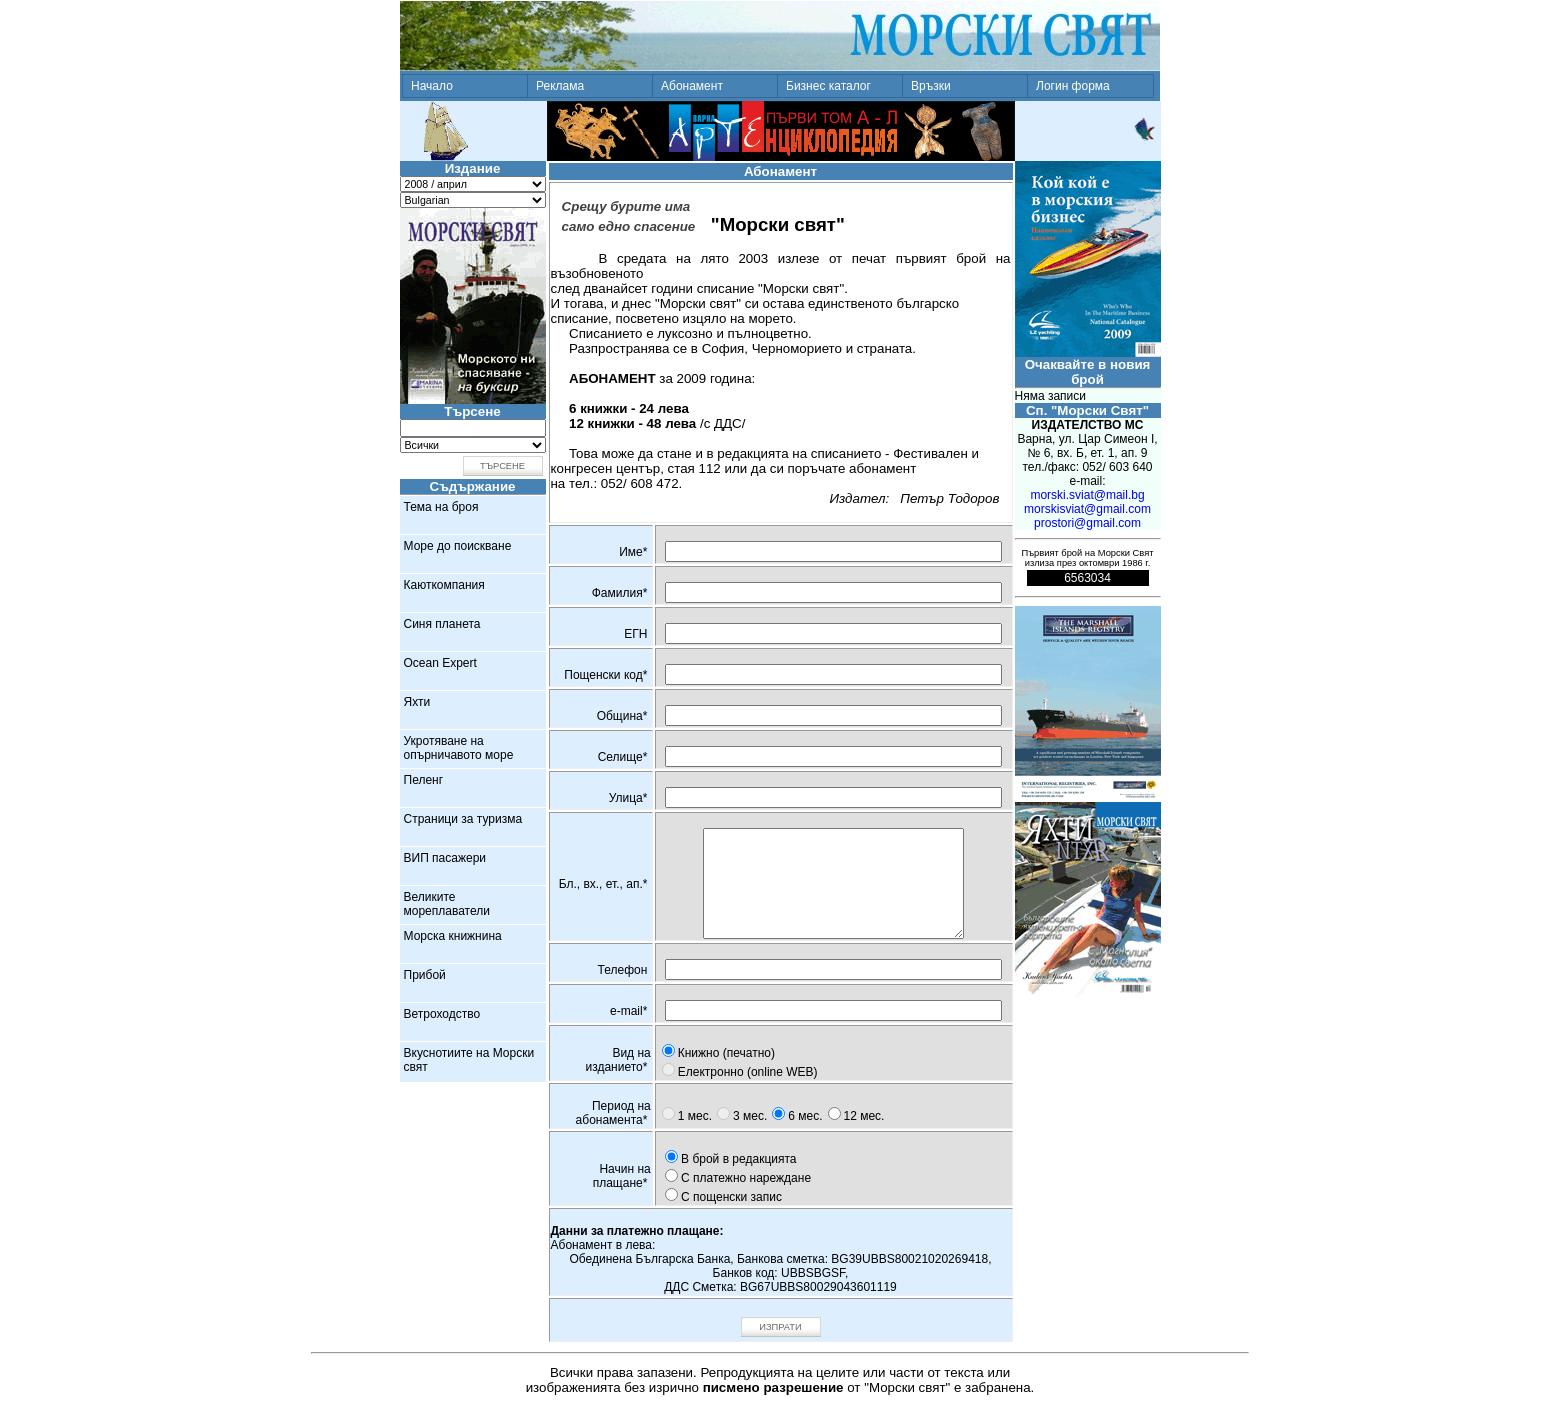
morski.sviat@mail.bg (1087, 495)
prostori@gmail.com (1087, 523)
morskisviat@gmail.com (1087, 509)
